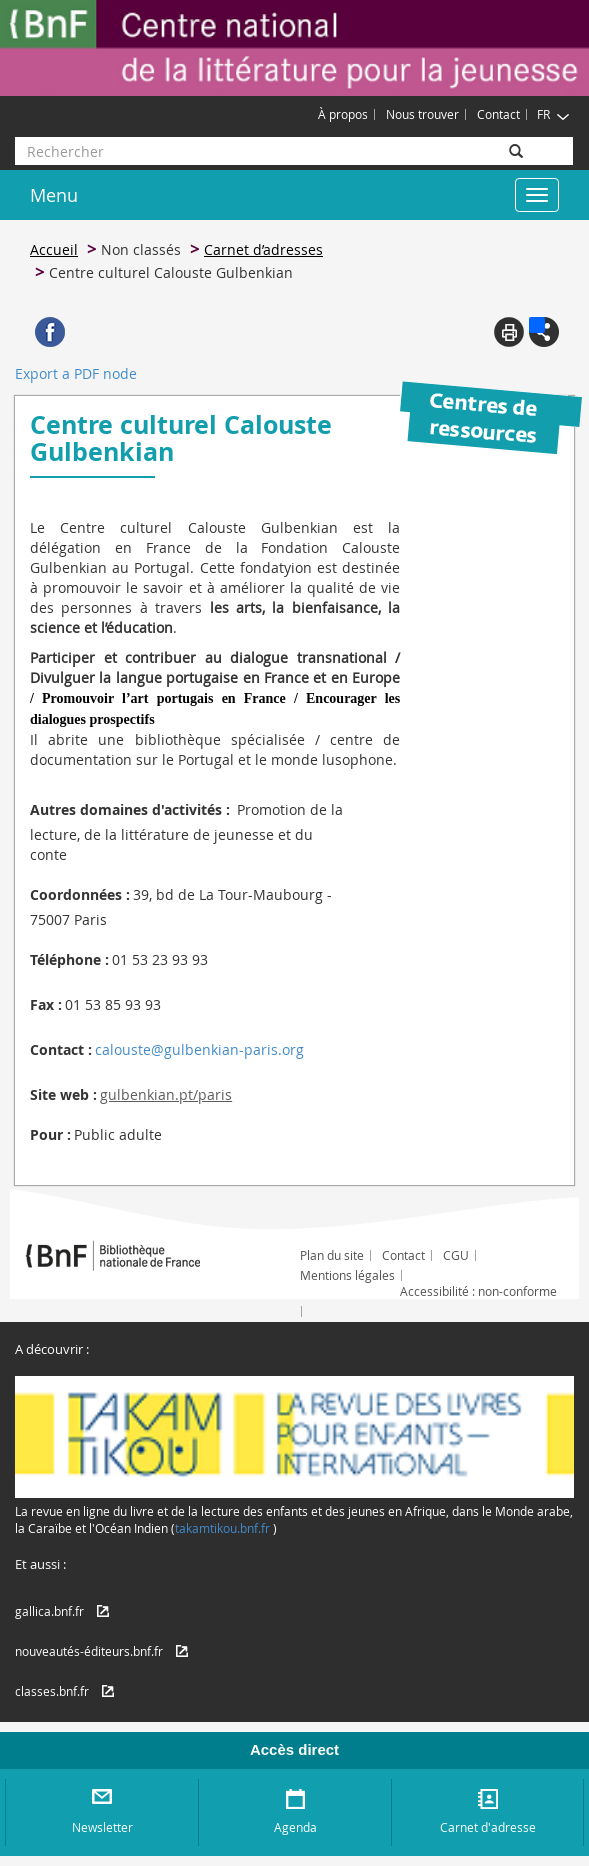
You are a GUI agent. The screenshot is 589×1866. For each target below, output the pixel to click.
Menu (54, 195)
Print (509, 332)
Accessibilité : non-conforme (478, 1291)
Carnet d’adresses (263, 249)
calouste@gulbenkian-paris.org (199, 1049)
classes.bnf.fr (52, 1691)
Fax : (46, 1004)
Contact (498, 114)
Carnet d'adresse (488, 1827)
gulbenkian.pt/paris (166, 1094)
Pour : (50, 1134)
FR (553, 114)
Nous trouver (422, 114)
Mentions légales (347, 1275)
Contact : (61, 1049)
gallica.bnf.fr (49, 1611)
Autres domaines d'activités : (130, 809)
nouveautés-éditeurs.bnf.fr (89, 1651)
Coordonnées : (80, 894)
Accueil (54, 249)
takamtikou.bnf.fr (222, 1528)
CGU (456, 1255)
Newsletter (102, 1827)
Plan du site (332, 1255)
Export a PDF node (76, 373)
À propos (343, 114)
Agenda (295, 1827)
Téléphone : (69, 959)
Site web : (63, 1094)
